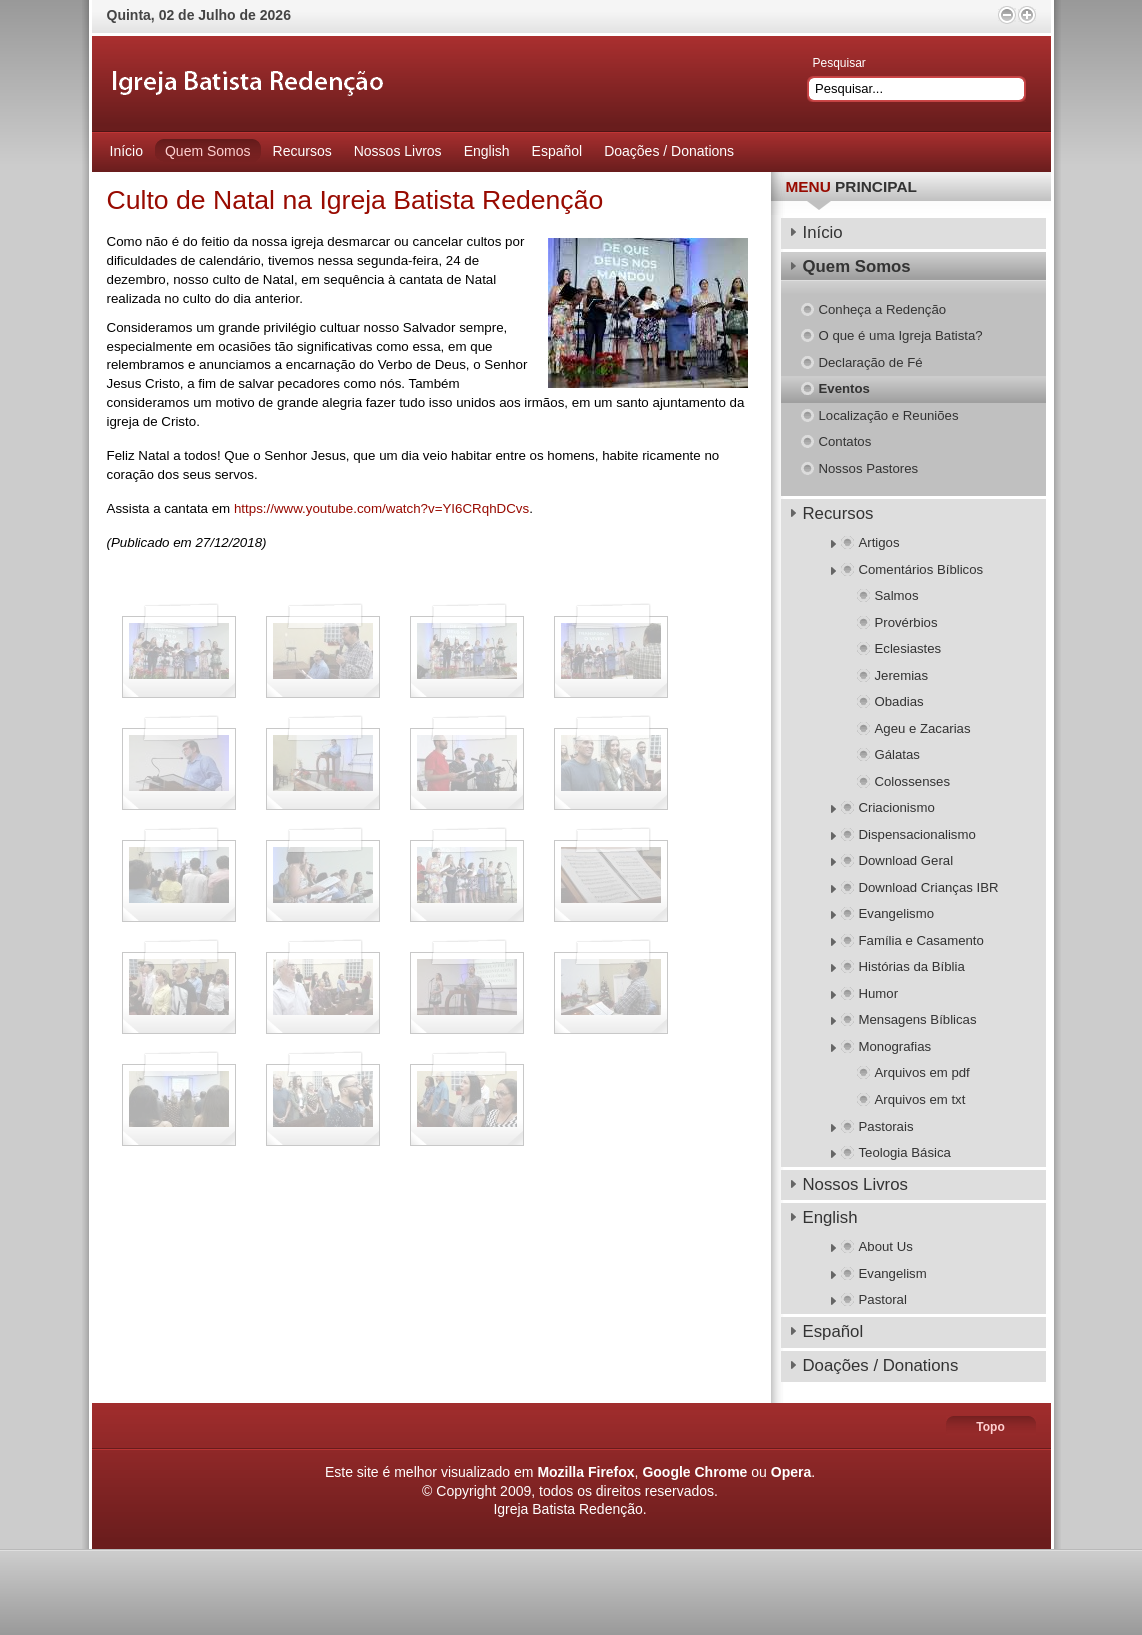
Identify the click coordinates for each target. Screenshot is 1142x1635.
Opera (791, 1472)
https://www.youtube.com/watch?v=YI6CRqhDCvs (381, 508)
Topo (990, 1427)
